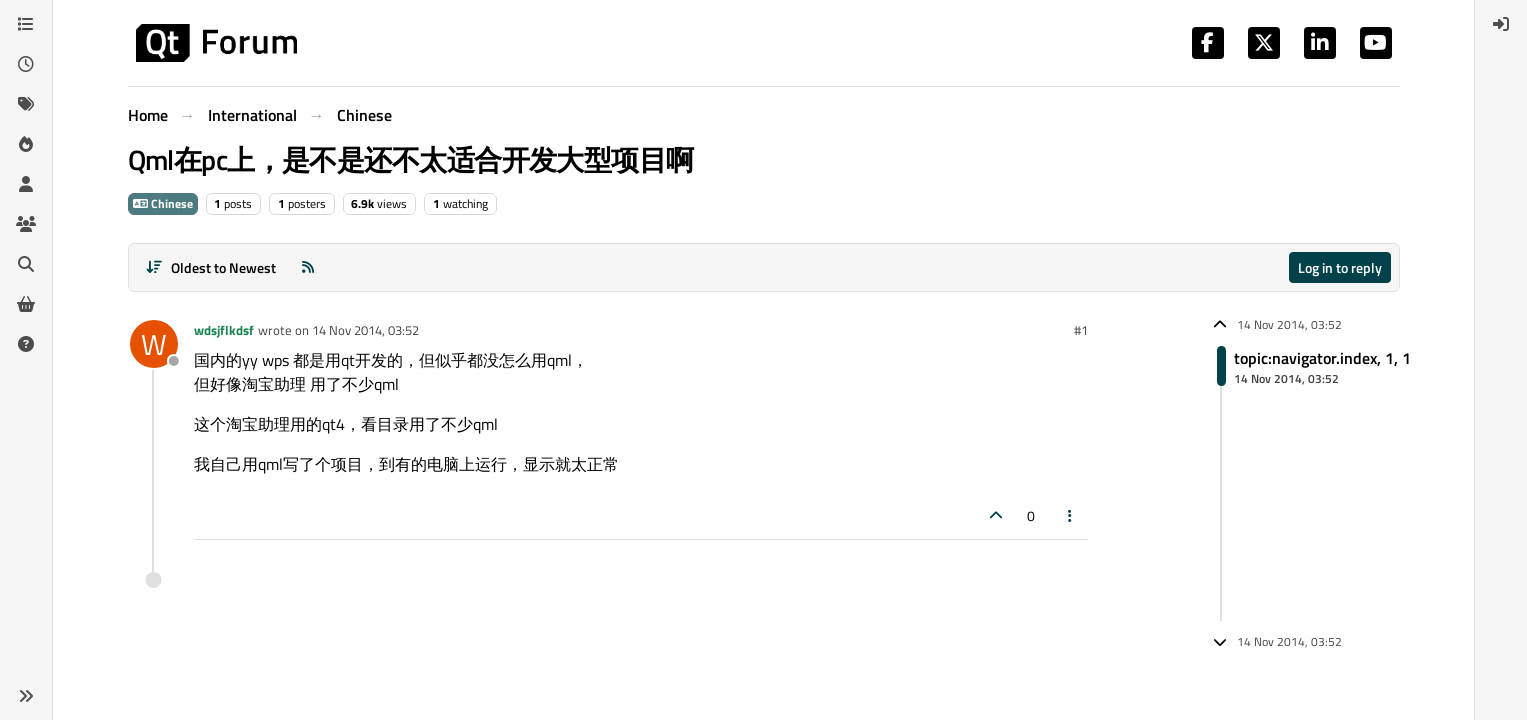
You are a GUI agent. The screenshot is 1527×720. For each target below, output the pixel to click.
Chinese (163, 203)
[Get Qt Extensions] (26, 304)
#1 (1081, 330)
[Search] (26, 264)
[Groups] (26, 224)
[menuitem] (1501, 24)
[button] (26, 696)
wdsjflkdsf (224, 330)
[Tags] (26, 104)
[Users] (26, 184)
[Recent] (26, 64)
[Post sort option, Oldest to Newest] (211, 267)
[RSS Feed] (308, 267)
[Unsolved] (26, 344)
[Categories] (26, 24)
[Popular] (26, 144)
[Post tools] (1070, 515)
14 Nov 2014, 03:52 (365, 330)
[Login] (1501, 24)
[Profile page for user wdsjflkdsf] (154, 344)
